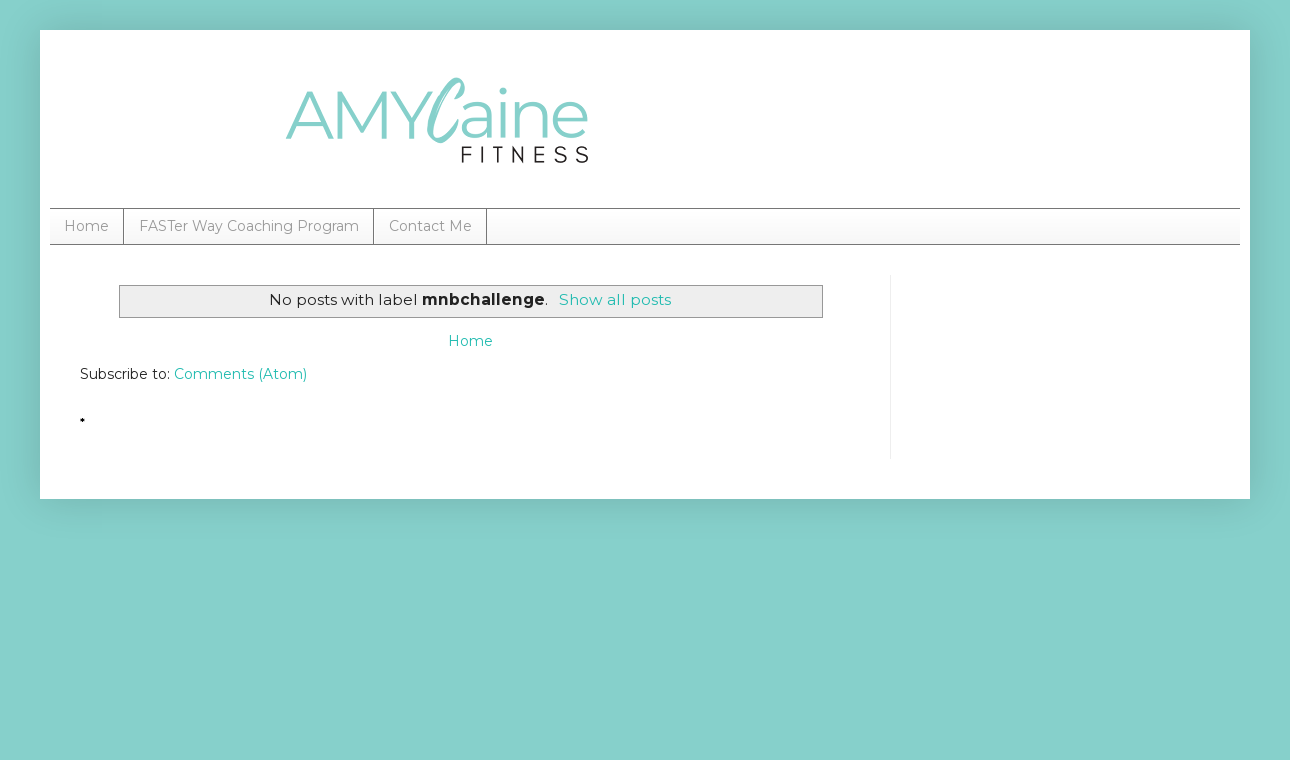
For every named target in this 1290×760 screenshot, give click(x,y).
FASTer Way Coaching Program (249, 226)
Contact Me (430, 226)
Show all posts (615, 299)
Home (86, 226)
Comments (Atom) (240, 374)
